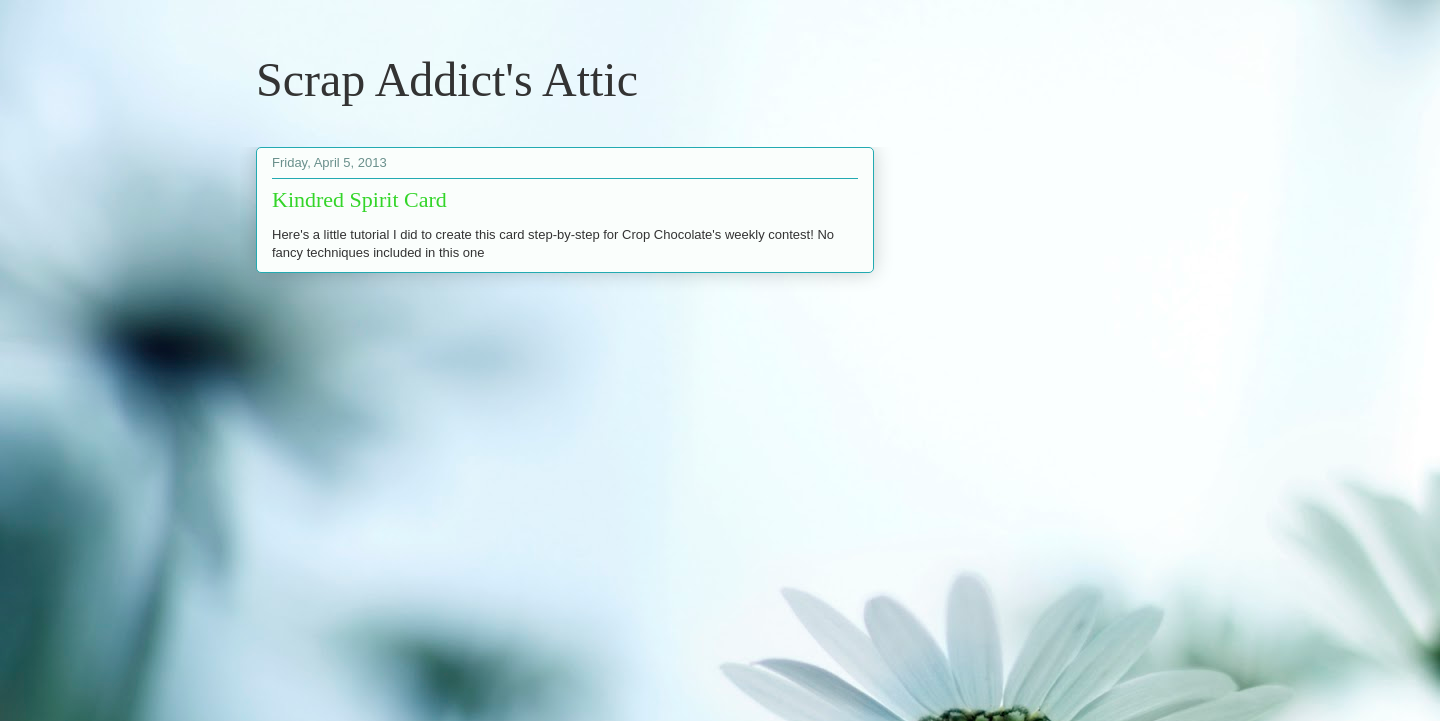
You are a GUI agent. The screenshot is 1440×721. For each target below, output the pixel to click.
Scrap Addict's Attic (447, 79)
